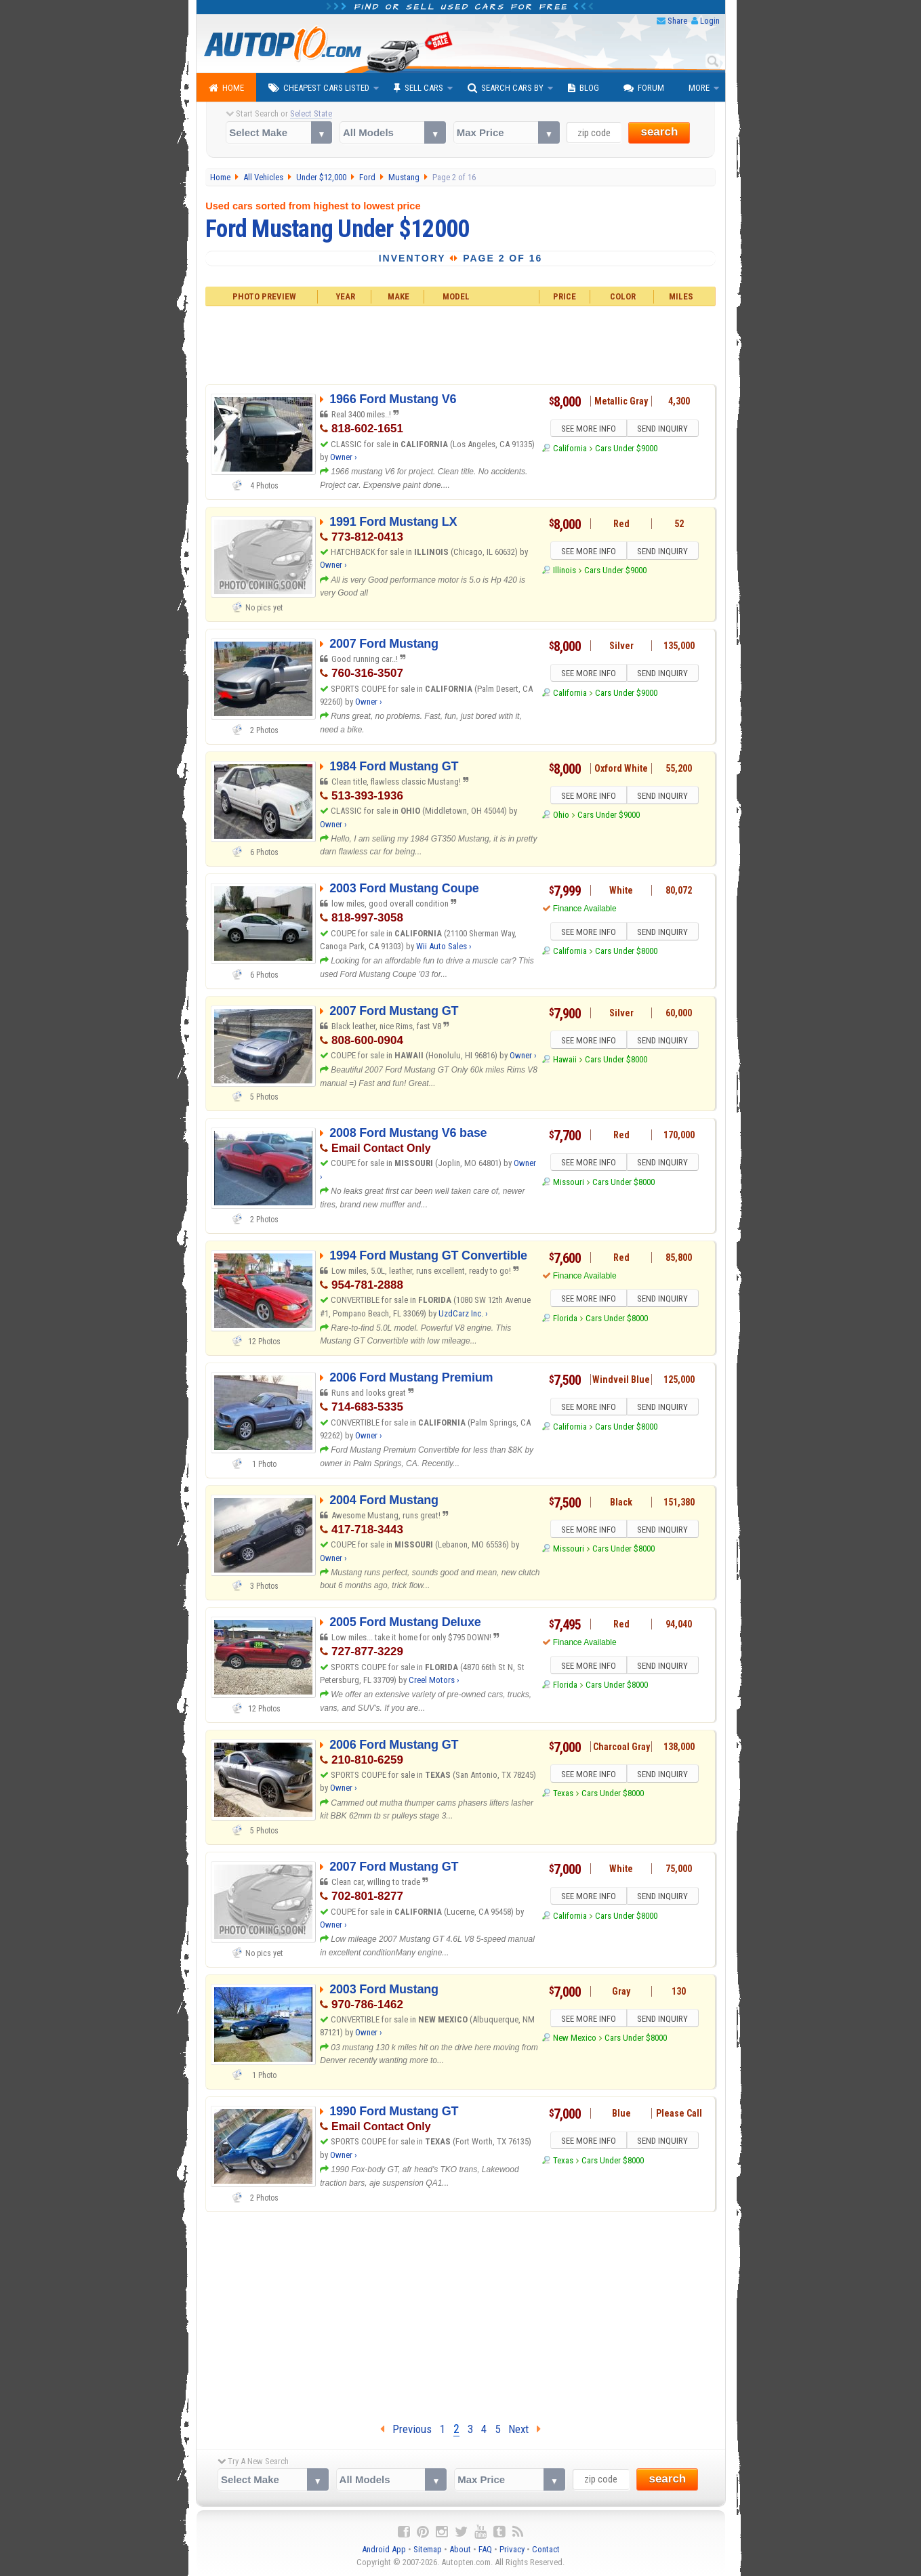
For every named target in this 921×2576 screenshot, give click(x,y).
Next (524, 2429)
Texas (563, 1795)
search (659, 131)
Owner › (343, 457)
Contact (546, 2549)
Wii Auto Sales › (444, 946)
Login (710, 21)
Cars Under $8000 (626, 953)
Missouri (568, 1184)
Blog (583, 88)
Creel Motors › (434, 1680)
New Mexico (574, 2040)
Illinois (564, 572)
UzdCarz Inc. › (463, 1313)
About (460, 2549)
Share (677, 21)
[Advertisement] (460, 343)
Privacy (512, 2549)
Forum (643, 88)
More (699, 88)
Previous (406, 2429)
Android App (384, 2549)
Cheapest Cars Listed (318, 88)
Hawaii (565, 1061)
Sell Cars (418, 88)
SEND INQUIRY (664, 429)
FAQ (485, 2549)
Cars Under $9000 (626, 450)
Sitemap (427, 2549)
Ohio (561, 817)
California (570, 450)
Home (226, 88)
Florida (565, 1320)
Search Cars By (506, 88)
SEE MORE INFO (586, 429)
